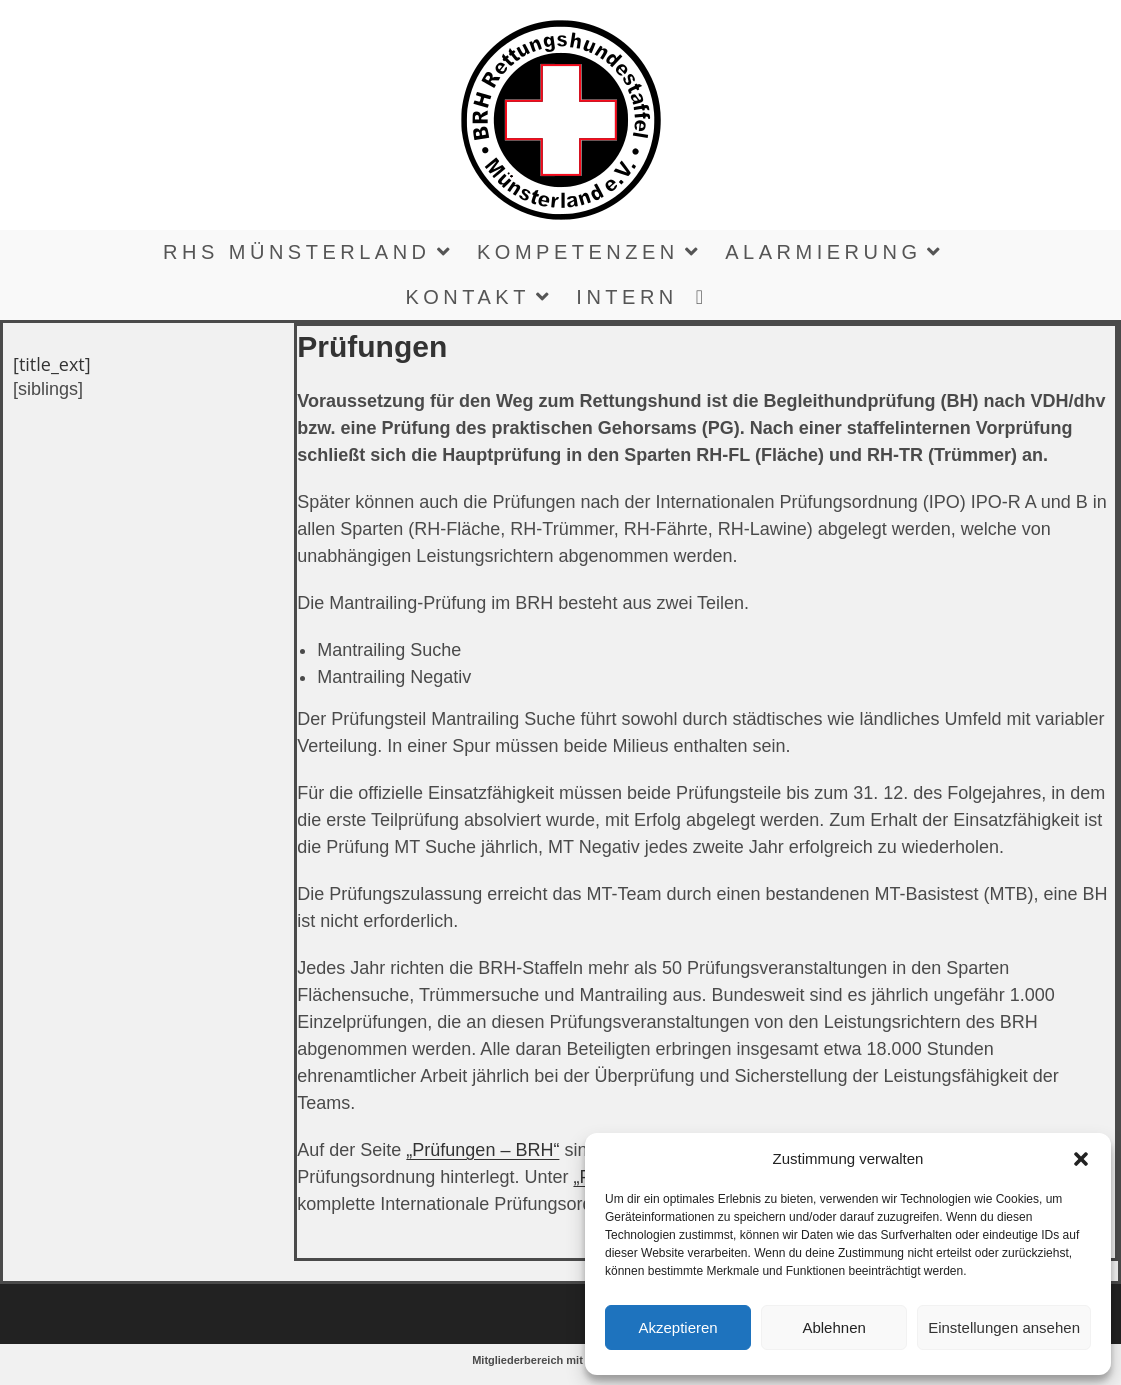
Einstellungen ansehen (1004, 1327)
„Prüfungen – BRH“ (482, 1150)
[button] (1081, 1159)
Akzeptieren (677, 1327)
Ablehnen (833, 1327)
